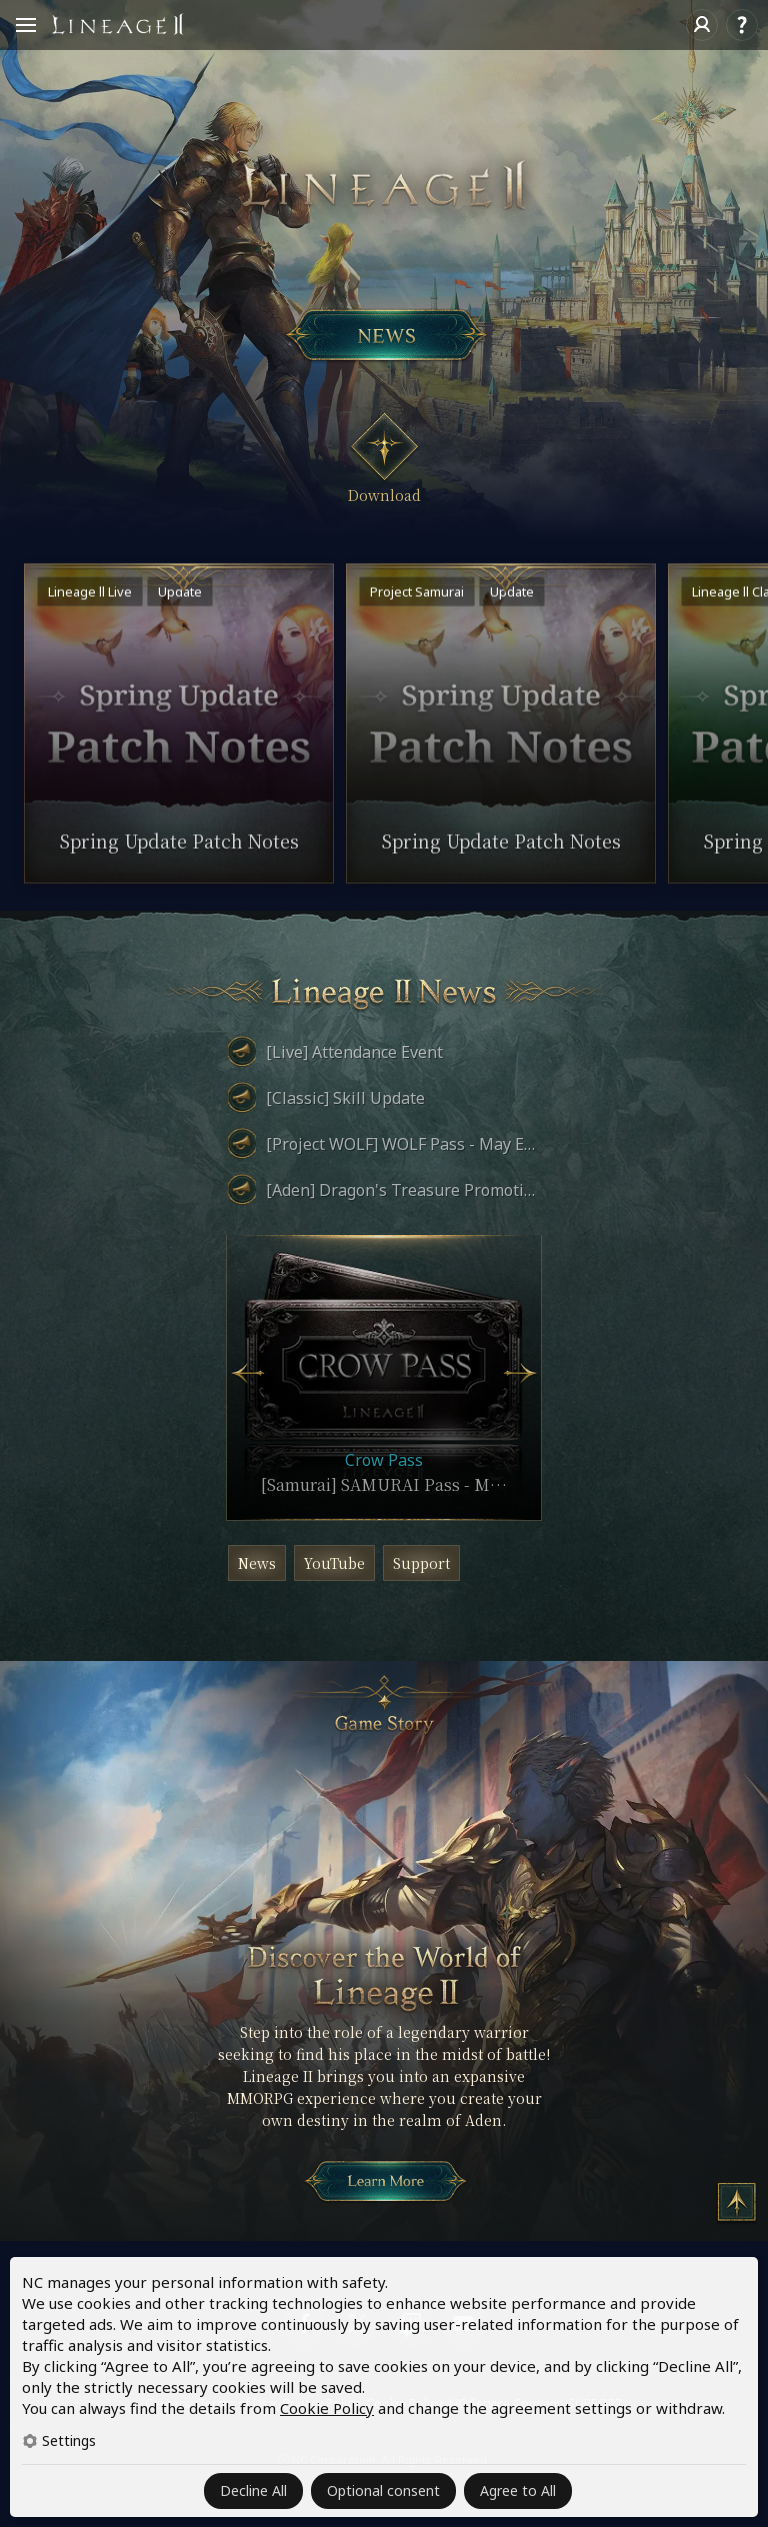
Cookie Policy (327, 2408)
